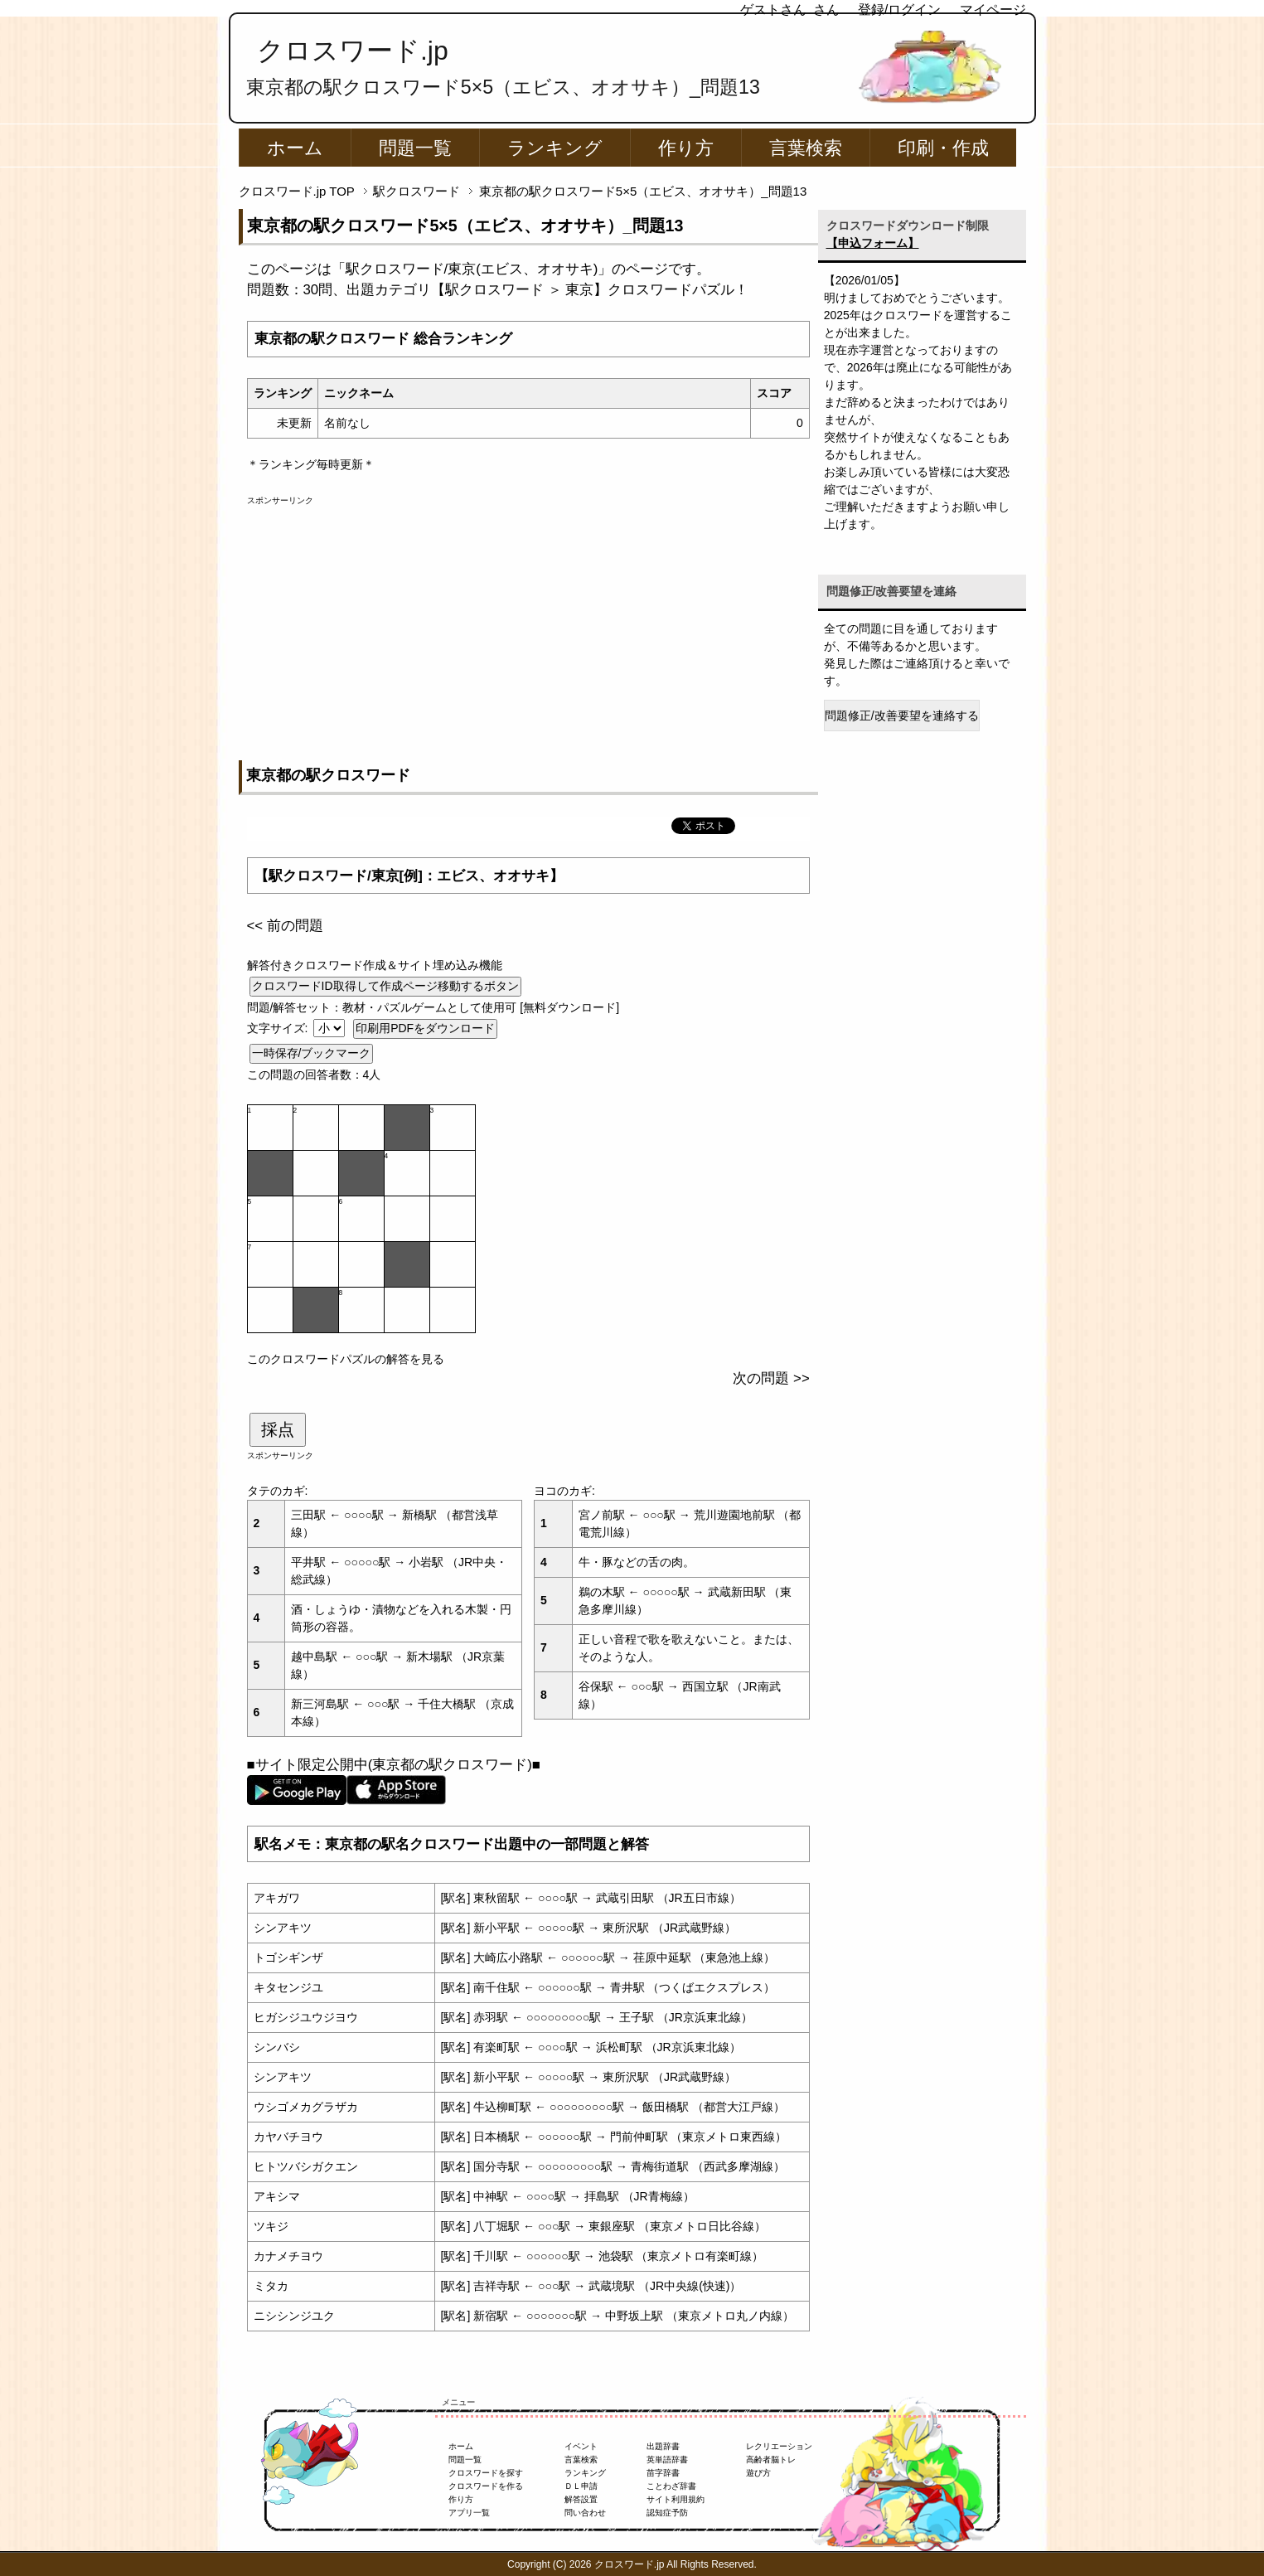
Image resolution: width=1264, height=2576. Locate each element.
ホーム (295, 148)
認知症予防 (667, 2512)
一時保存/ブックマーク (311, 1053)
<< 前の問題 (285, 926)
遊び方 (758, 2472)
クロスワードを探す (485, 2472)
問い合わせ (585, 2512)
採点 (277, 1429)
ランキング (555, 148)
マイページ (993, 9)
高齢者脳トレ (771, 2459)
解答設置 (581, 2499)
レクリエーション (779, 2446)
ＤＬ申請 (581, 2486)
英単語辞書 (667, 2459)
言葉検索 (805, 148)
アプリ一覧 (469, 2512)
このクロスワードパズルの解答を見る (345, 1359)
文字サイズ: (279, 1028)
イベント (581, 2446)
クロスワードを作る (485, 2486)
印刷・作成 (943, 148)
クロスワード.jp (352, 50)
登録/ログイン (899, 9)
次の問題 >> (771, 1378)
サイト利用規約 (676, 2499)
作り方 (686, 148)
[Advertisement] (528, 623)
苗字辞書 (663, 2472)
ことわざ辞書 (671, 2486)
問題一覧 (415, 148)
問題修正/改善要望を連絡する (902, 715)
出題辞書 (663, 2446)
